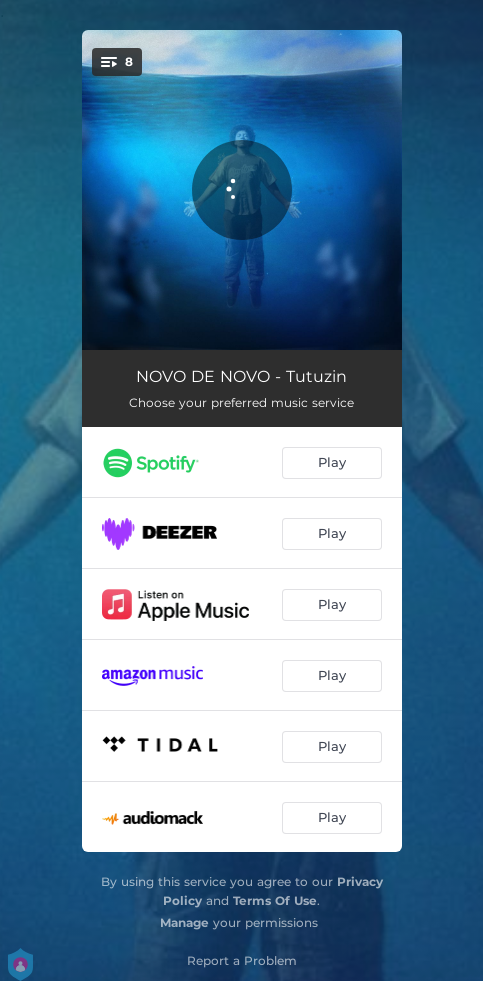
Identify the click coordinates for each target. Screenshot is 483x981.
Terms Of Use (275, 900)
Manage (184, 922)
